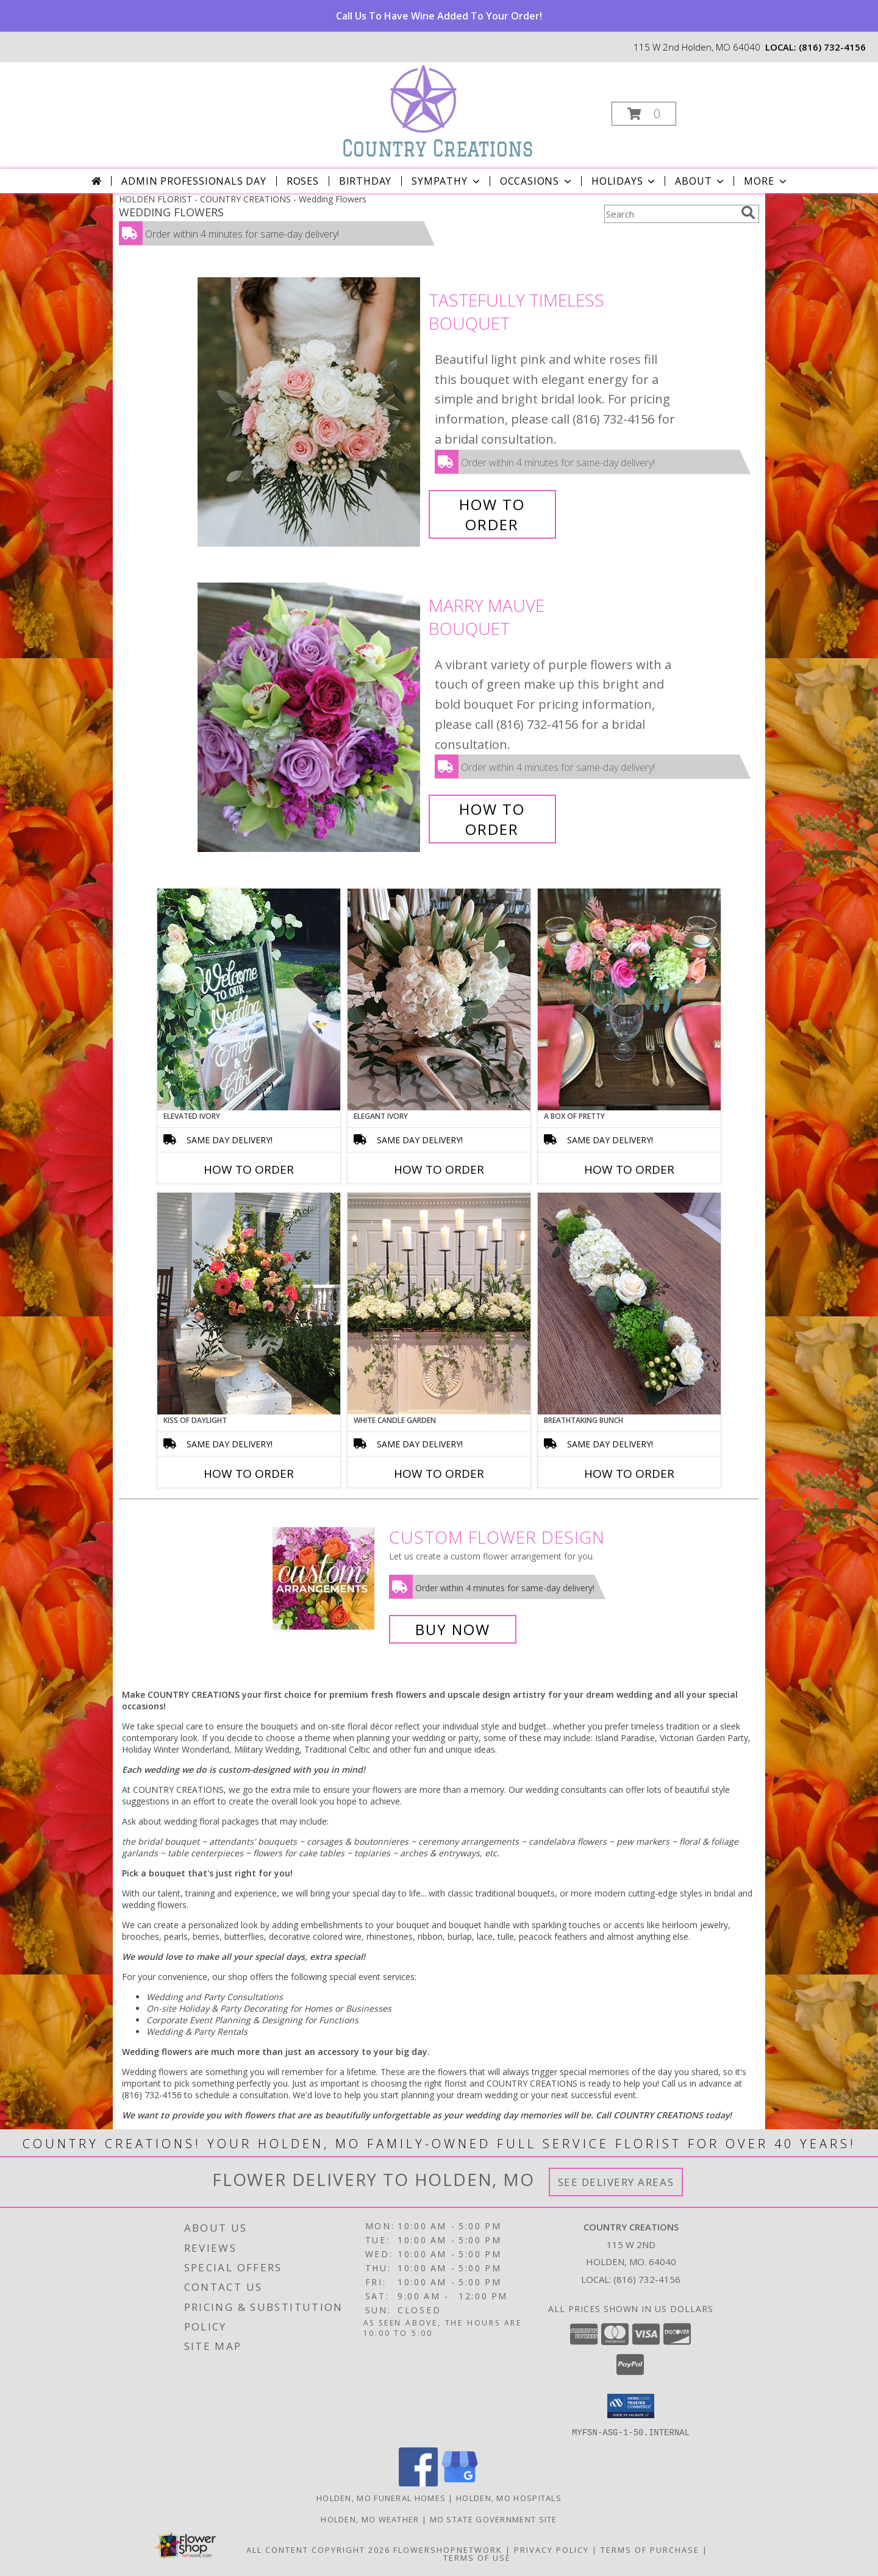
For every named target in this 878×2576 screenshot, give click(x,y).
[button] (644, 114)
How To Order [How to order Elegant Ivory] (439, 1169)
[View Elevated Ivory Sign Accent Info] (248, 999)
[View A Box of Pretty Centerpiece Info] (629, 999)
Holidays (624, 181)
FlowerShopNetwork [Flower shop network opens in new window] (447, 2549)
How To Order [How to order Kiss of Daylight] (249, 1473)
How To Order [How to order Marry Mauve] (492, 819)
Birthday (365, 181)
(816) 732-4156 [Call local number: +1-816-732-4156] (832, 47)
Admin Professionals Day (193, 181)
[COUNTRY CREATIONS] (437, 110)
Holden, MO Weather (370, 2518)
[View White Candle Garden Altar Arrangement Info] (439, 1303)
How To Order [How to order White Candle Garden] (439, 1473)
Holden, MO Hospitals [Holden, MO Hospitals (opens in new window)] (509, 2497)
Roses (303, 181)
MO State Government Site (493, 2518)
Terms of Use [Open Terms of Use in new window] (477, 2557)
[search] (748, 212)
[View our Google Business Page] (459, 2482)
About (700, 181)
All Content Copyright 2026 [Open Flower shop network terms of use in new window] (318, 2549)
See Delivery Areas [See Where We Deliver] (616, 2182)
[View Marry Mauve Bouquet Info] (310, 717)
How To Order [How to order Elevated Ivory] (249, 1169)
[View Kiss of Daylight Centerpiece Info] (248, 1303)
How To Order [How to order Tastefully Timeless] (492, 514)
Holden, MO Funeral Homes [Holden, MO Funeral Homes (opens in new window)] (381, 2497)
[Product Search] (670, 213)
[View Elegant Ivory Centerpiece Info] (439, 999)
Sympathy (447, 181)
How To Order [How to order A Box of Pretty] (629, 1169)
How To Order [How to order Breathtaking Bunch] (629, 1473)
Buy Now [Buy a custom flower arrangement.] (452, 1629)
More (766, 181)
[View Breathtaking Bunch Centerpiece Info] (629, 1303)
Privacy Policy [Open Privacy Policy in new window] (551, 2549)
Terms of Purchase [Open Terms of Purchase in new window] (650, 2549)
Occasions (537, 181)
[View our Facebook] (418, 2482)
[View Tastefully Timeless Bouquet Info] (310, 412)
